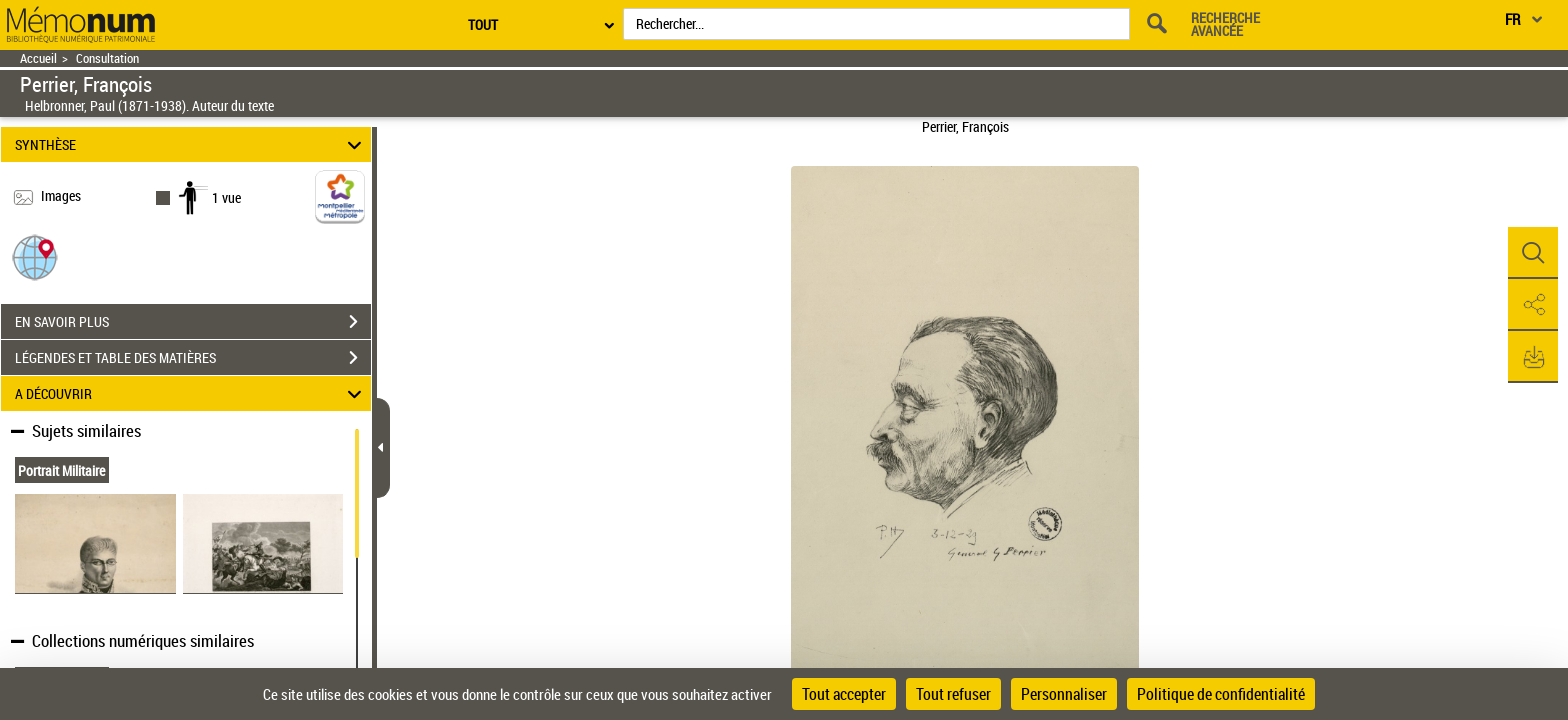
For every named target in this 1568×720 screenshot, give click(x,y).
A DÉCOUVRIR (191, 393)
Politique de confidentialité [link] (1221, 694)
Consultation (107, 58)
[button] (35, 256)
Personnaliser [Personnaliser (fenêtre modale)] (1064, 694)
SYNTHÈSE (191, 144)
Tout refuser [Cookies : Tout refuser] (953, 694)
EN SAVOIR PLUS (193, 322)
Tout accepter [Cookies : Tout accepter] (844, 694)
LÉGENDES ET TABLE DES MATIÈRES (193, 358)
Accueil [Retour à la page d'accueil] (38, 58)
